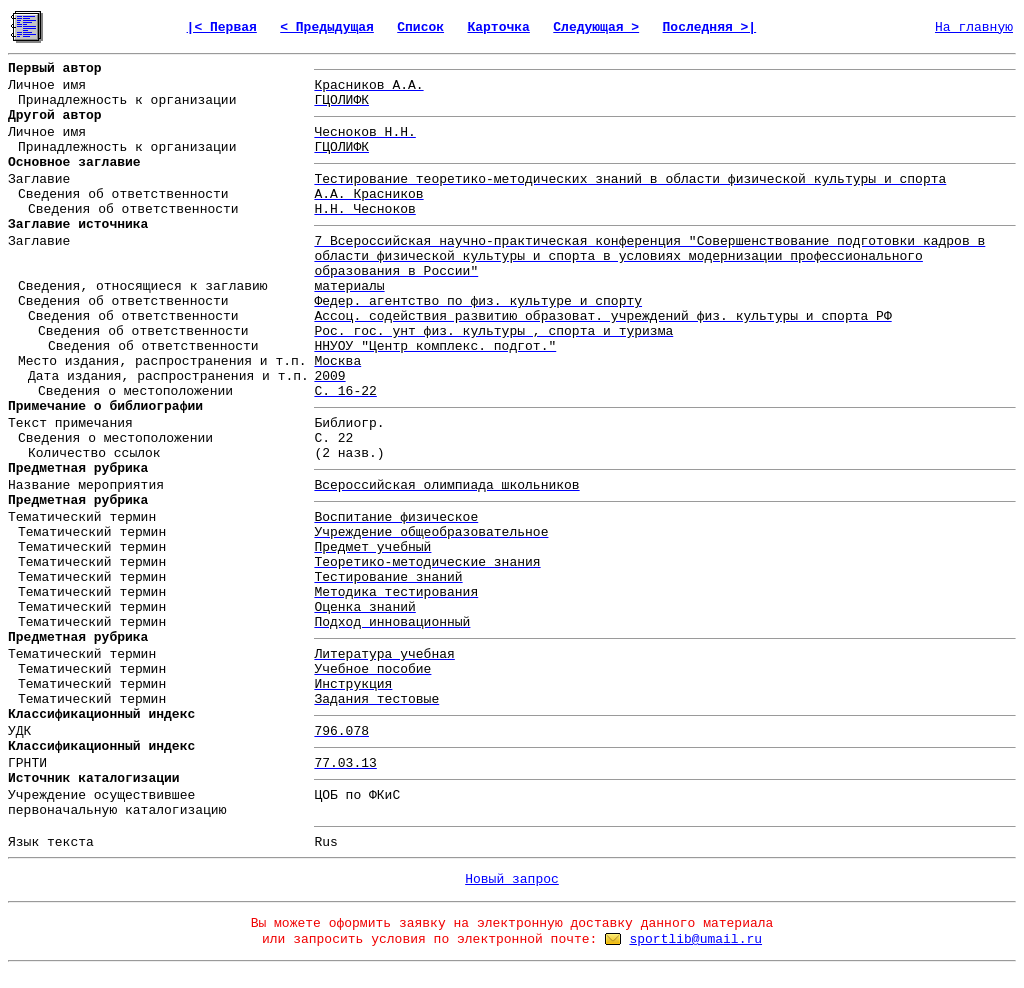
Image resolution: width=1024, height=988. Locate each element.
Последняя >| (710, 27)
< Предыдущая (327, 27)
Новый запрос (512, 879)
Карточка (498, 27)
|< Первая (222, 27)
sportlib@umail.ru (695, 939)
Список (420, 27)
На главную (974, 27)
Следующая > (596, 27)
